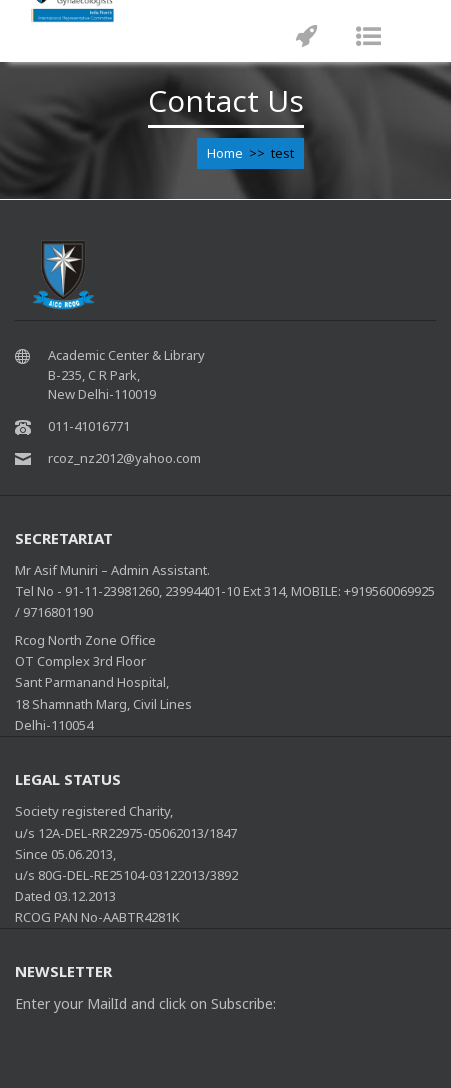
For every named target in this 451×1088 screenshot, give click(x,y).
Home (225, 153)
